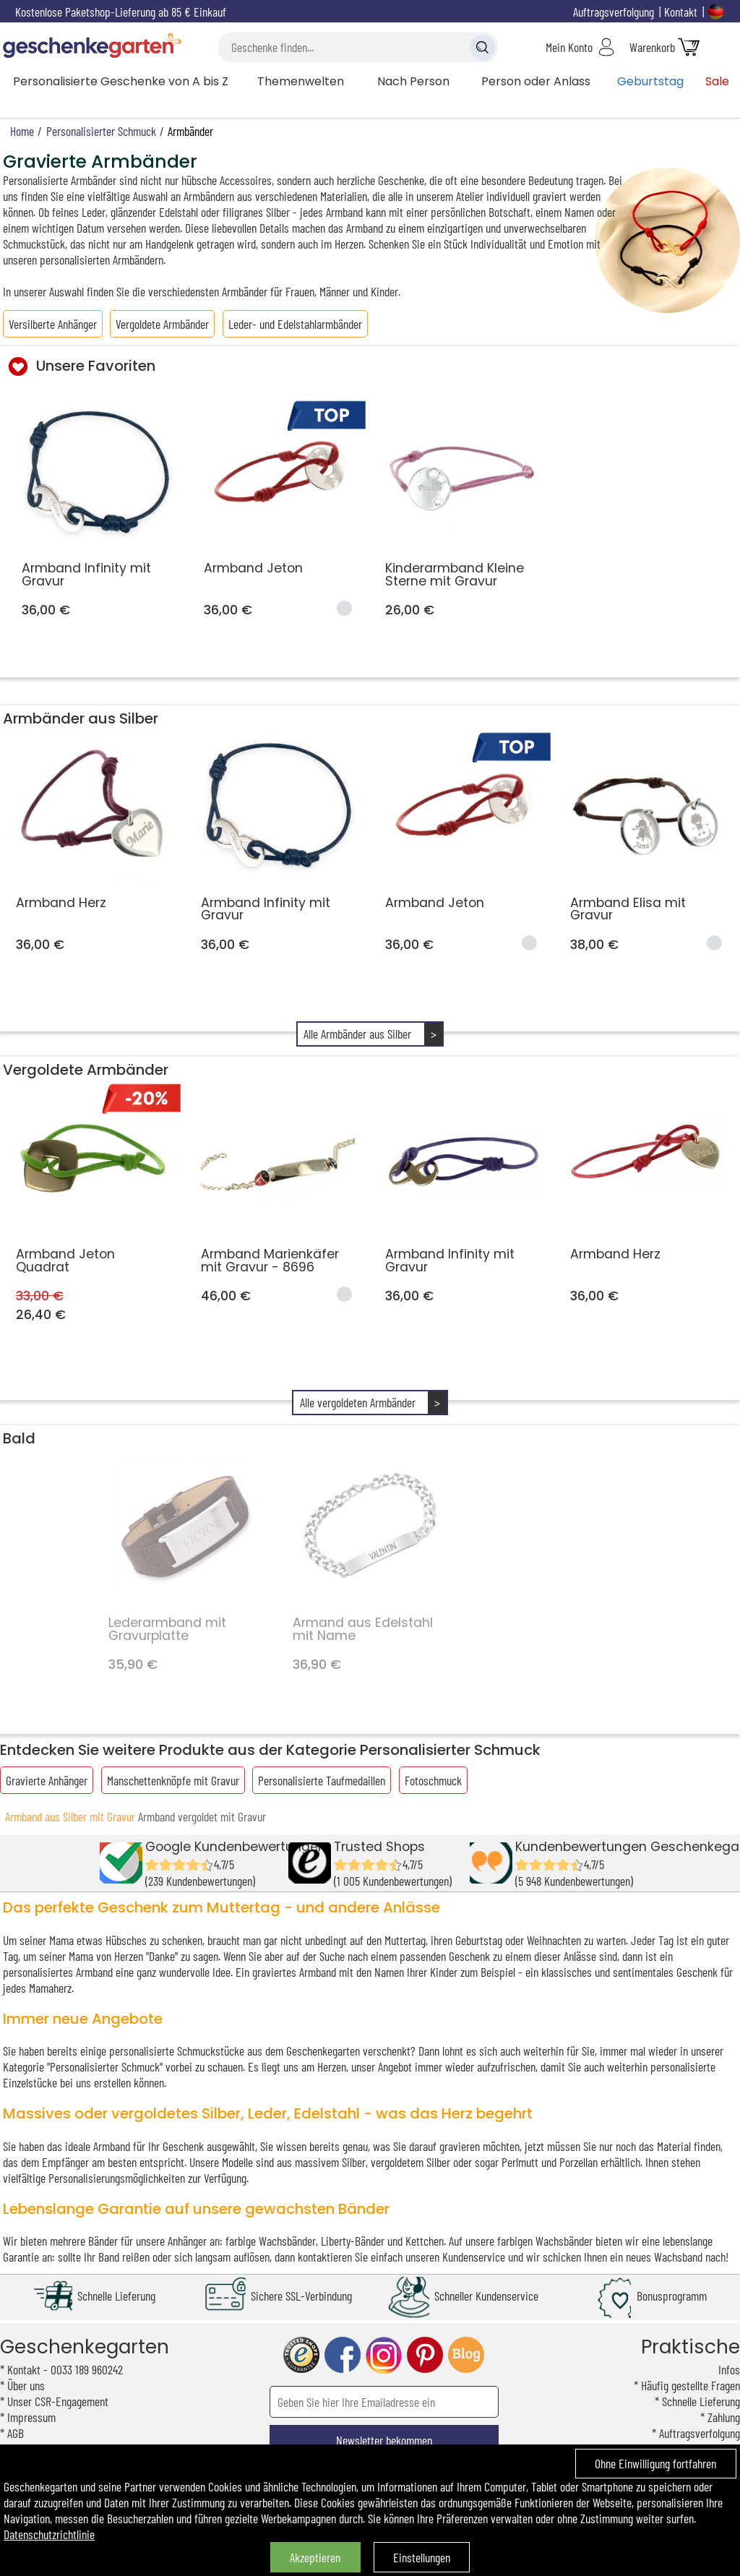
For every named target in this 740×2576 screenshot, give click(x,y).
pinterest (425, 2355)
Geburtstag (650, 81)
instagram (384, 2355)
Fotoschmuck (433, 1780)
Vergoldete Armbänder (162, 324)
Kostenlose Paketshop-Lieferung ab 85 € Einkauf (120, 12)
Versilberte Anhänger (53, 324)
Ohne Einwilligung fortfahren (655, 2463)
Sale (717, 81)
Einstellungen (421, 2557)
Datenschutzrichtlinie (49, 2534)
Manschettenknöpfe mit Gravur (173, 1780)
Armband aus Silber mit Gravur (70, 1816)
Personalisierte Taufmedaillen (321, 1780)
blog (466, 2355)
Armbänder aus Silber (80, 718)
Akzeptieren (315, 2557)
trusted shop (301, 2355)
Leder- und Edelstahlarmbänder (295, 324)
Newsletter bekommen (384, 2440)
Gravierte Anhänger (46, 1780)
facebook (342, 2355)
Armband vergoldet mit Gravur (202, 1816)
